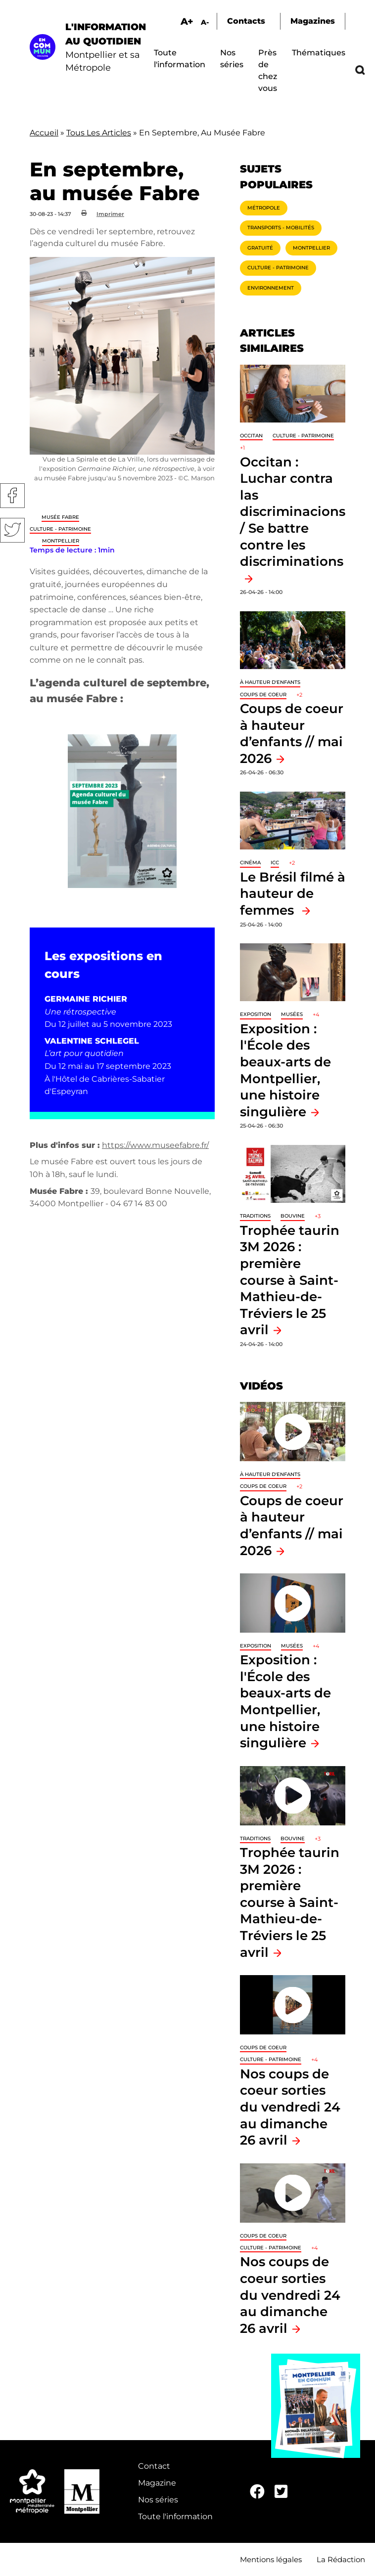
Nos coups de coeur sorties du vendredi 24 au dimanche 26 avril (290, 2107)
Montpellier (60, 541)
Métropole (263, 208)
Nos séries (158, 2499)
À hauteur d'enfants (270, 682)
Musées (292, 1014)
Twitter (12, 530)
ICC (275, 862)
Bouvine (293, 1216)
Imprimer (110, 214)
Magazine (157, 2483)
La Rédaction (341, 2559)
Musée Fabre (60, 517)
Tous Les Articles (98, 132)
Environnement (270, 288)
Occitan (251, 435)
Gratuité (260, 248)
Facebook (12, 495)
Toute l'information (175, 2516)
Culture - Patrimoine (60, 529)
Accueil (44, 132)
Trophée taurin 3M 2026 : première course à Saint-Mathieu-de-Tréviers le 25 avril (289, 1280)
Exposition (255, 1014)
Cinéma (250, 862)
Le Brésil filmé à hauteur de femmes (292, 893)
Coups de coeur (263, 694)
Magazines (312, 21)
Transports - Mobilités (280, 227)
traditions (255, 1216)
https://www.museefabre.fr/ (155, 1145)
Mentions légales (271, 2559)
